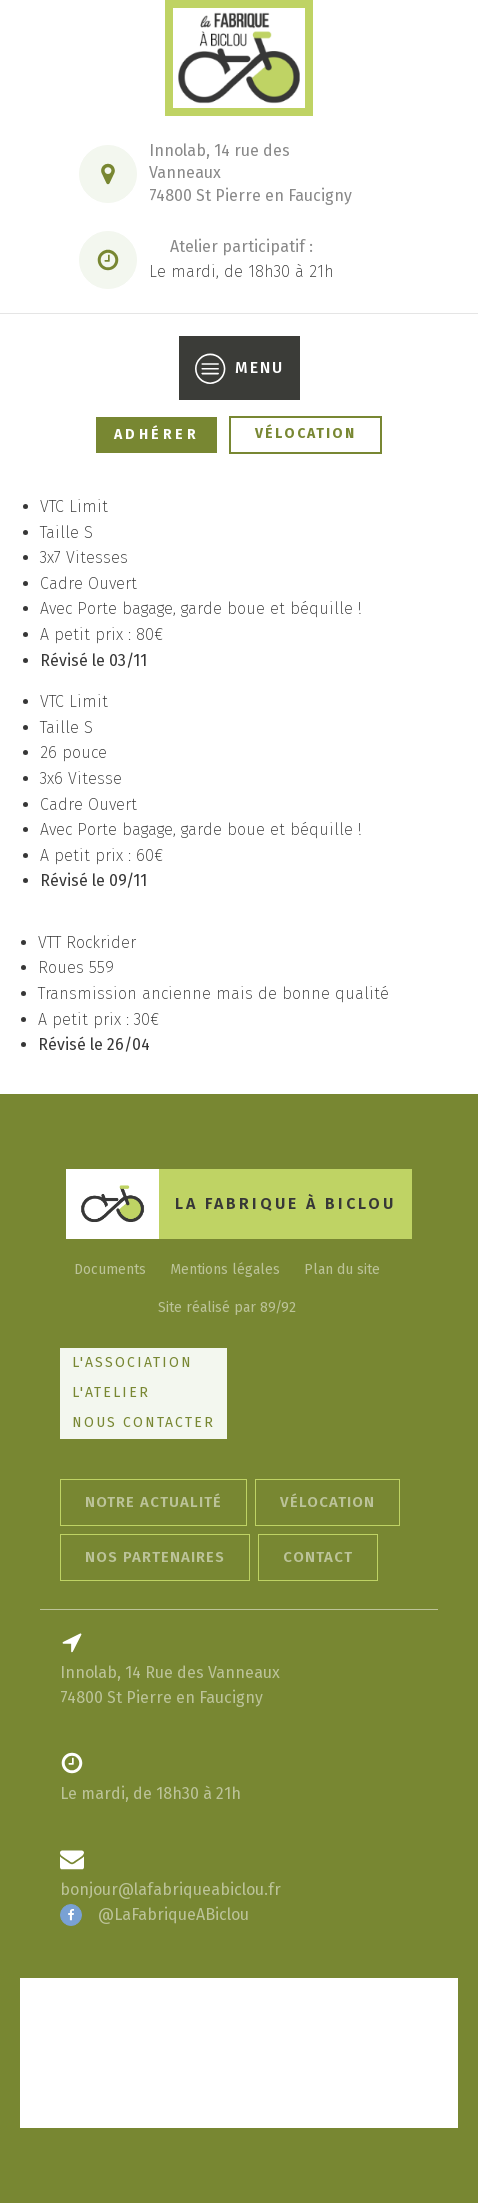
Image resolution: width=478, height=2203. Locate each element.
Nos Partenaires (155, 1557)
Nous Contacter (143, 1422)
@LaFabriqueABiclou (173, 1914)
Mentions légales (225, 1269)
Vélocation (305, 433)
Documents (110, 1269)
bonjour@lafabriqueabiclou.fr (170, 1889)
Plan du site (342, 1269)
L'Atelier (111, 1392)
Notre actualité (153, 1502)
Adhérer (157, 434)
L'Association (132, 1362)
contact (318, 1557)
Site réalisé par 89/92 (227, 1307)
